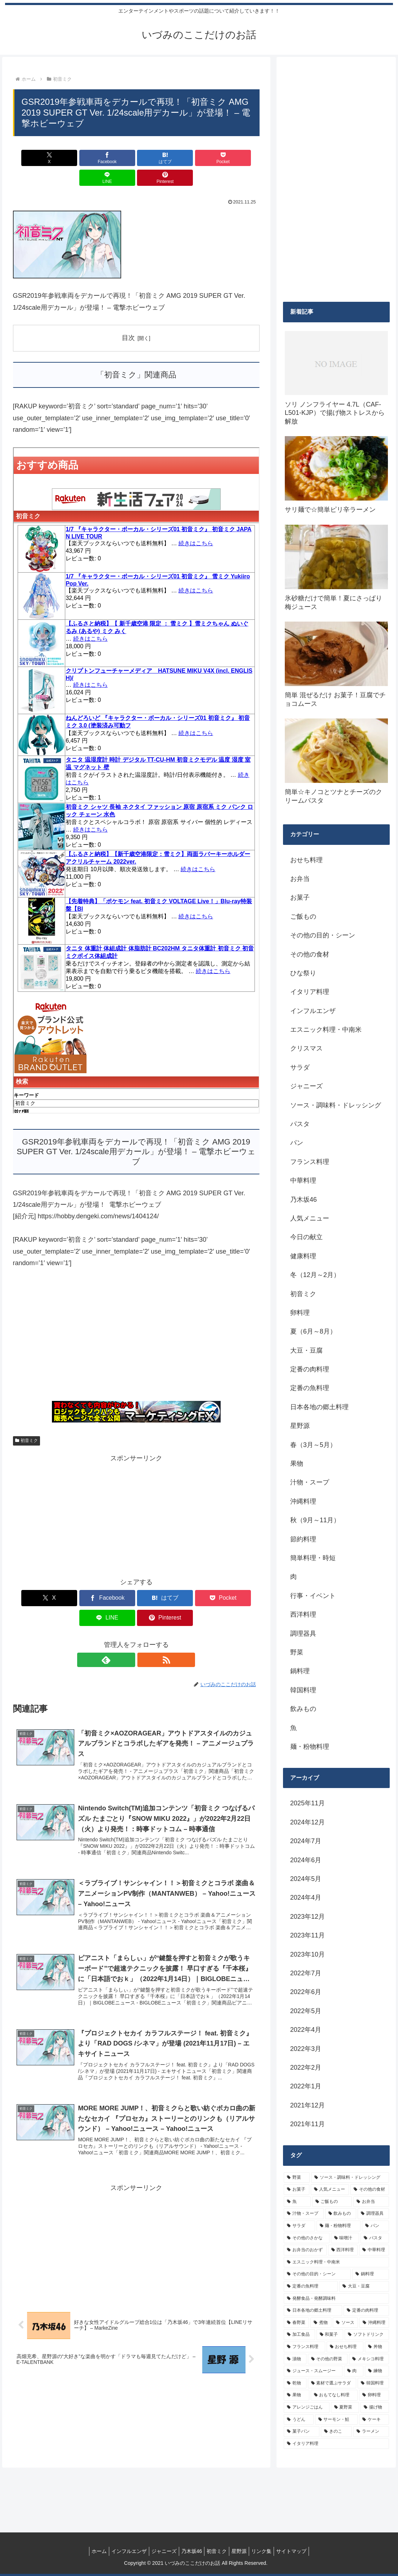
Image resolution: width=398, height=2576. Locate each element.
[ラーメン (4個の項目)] (371, 2431)
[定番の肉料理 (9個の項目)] (366, 2310)
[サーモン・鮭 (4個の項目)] (336, 2419)
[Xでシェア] (32, 158)
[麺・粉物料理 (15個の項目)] (339, 2226)
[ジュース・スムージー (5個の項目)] (313, 2371)
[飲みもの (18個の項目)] (341, 2213)
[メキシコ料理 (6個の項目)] (369, 2359)
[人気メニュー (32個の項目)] (330, 2189)
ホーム (89, 2551)
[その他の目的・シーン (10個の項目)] (317, 2274)
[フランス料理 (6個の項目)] (304, 2347)
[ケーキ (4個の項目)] (374, 2419)
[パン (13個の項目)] (375, 2226)
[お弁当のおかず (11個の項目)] (305, 2250)
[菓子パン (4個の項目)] (301, 2431)
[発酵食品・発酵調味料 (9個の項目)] (336, 2298)
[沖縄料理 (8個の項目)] (374, 2322)
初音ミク (26, 1420)
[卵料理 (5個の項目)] (374, 2395)
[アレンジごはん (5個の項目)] (307, 2407)
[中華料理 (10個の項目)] (374, 2250)
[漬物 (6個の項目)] (295, 2359)
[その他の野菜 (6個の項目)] (328, 2359)
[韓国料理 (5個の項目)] (373, 2383)
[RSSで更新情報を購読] (144, 1620)
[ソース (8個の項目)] (345, 2322)
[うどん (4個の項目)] (299, 2419)
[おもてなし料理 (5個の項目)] (334, 2395)
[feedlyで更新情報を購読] (128, 1620)
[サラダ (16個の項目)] (299, 2226)
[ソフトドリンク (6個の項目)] (367, 2334)
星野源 (243, 2551)
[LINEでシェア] (198, 158)
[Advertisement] (136, 1319)
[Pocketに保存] (156, 158)
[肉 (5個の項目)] (354, 2371)
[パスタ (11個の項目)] (375, 2238)
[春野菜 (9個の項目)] (296, 2322)
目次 (128, 318)
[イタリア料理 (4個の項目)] (336, 2443)
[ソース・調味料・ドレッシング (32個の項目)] (350, 2177)
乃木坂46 (190, 2551)
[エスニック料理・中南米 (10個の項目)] (336, 2262)
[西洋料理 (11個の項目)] (343, 2250)
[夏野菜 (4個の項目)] (345, 2407)
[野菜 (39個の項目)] (297, 2177)
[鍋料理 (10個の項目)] (370, 2274)
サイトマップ (301, 2551)
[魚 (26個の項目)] (297, 2201)
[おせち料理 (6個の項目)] (345, 2347)
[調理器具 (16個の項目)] (373, 2213)
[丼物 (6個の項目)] (377, 2347)
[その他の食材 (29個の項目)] (369, 2189)
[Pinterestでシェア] (239, 158)
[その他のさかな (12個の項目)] (307, 2238)
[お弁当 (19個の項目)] (371, 2201)
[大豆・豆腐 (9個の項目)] (364, 2286)
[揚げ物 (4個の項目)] (375, 2407)
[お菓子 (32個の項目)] (296, 2189)
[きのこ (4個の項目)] (336, 2431)
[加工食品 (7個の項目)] (299, 2334)
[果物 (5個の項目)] (296, 2395)
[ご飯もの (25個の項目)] (332, 2201)
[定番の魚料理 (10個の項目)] (311, 2286)
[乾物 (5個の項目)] (295, 2383)
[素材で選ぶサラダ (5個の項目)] (332, 2383)
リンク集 (268, 2551)
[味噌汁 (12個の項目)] (345, 2238)
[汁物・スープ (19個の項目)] (304, 2213)
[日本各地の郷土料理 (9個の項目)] (313, 2310)
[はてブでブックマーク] (115, 158)
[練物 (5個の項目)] (377, 2371)
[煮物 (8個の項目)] (320, 2322)
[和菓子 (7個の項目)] (330, 2334)
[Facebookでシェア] (73, 158)
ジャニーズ (159, 2551)
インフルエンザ (122, 2551)
